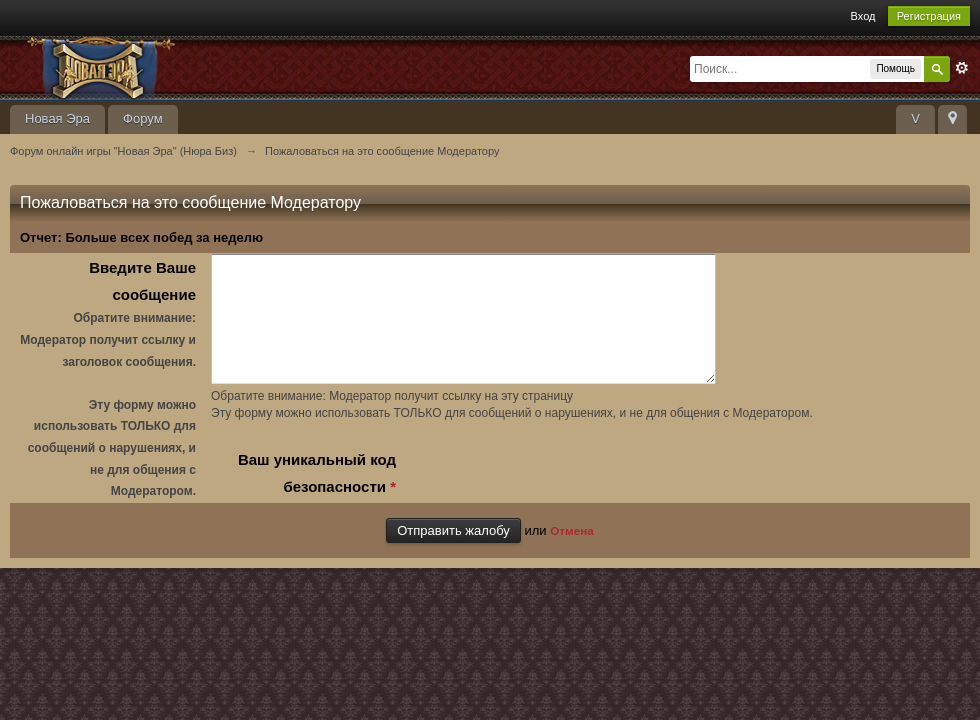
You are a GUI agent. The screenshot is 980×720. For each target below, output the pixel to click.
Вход (863, 16)
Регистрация (929, 16)
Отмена (572, 552)
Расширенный (962, 68)
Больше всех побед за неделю (164, 237)
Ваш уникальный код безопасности (317, 497)
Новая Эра (57, 118)
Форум (143, 118)
